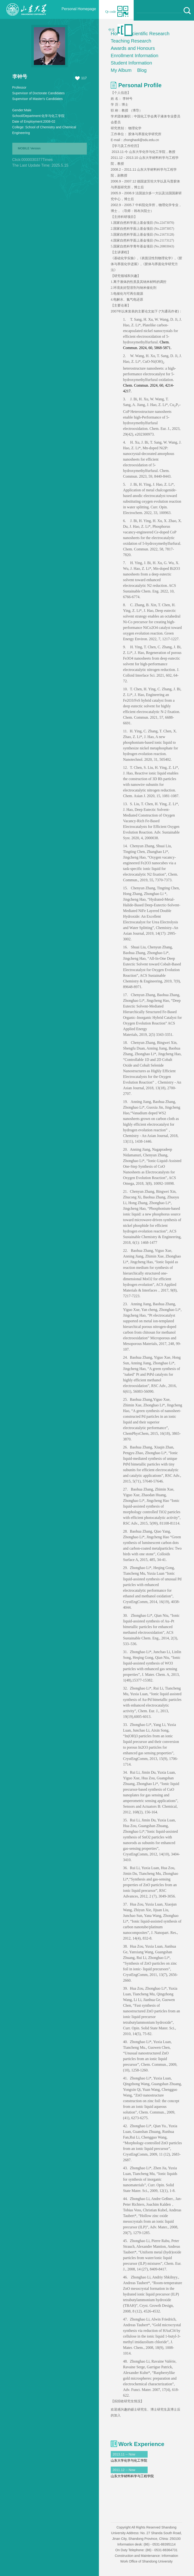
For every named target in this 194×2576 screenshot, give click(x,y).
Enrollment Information (134, 55)
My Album (121, 70)
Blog (142, 70)
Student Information (131, 62)
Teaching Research (131, 40)
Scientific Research (149, 33)
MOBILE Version (29, 148)
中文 (111, 30)
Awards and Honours (133, 48)
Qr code (110, 11)
